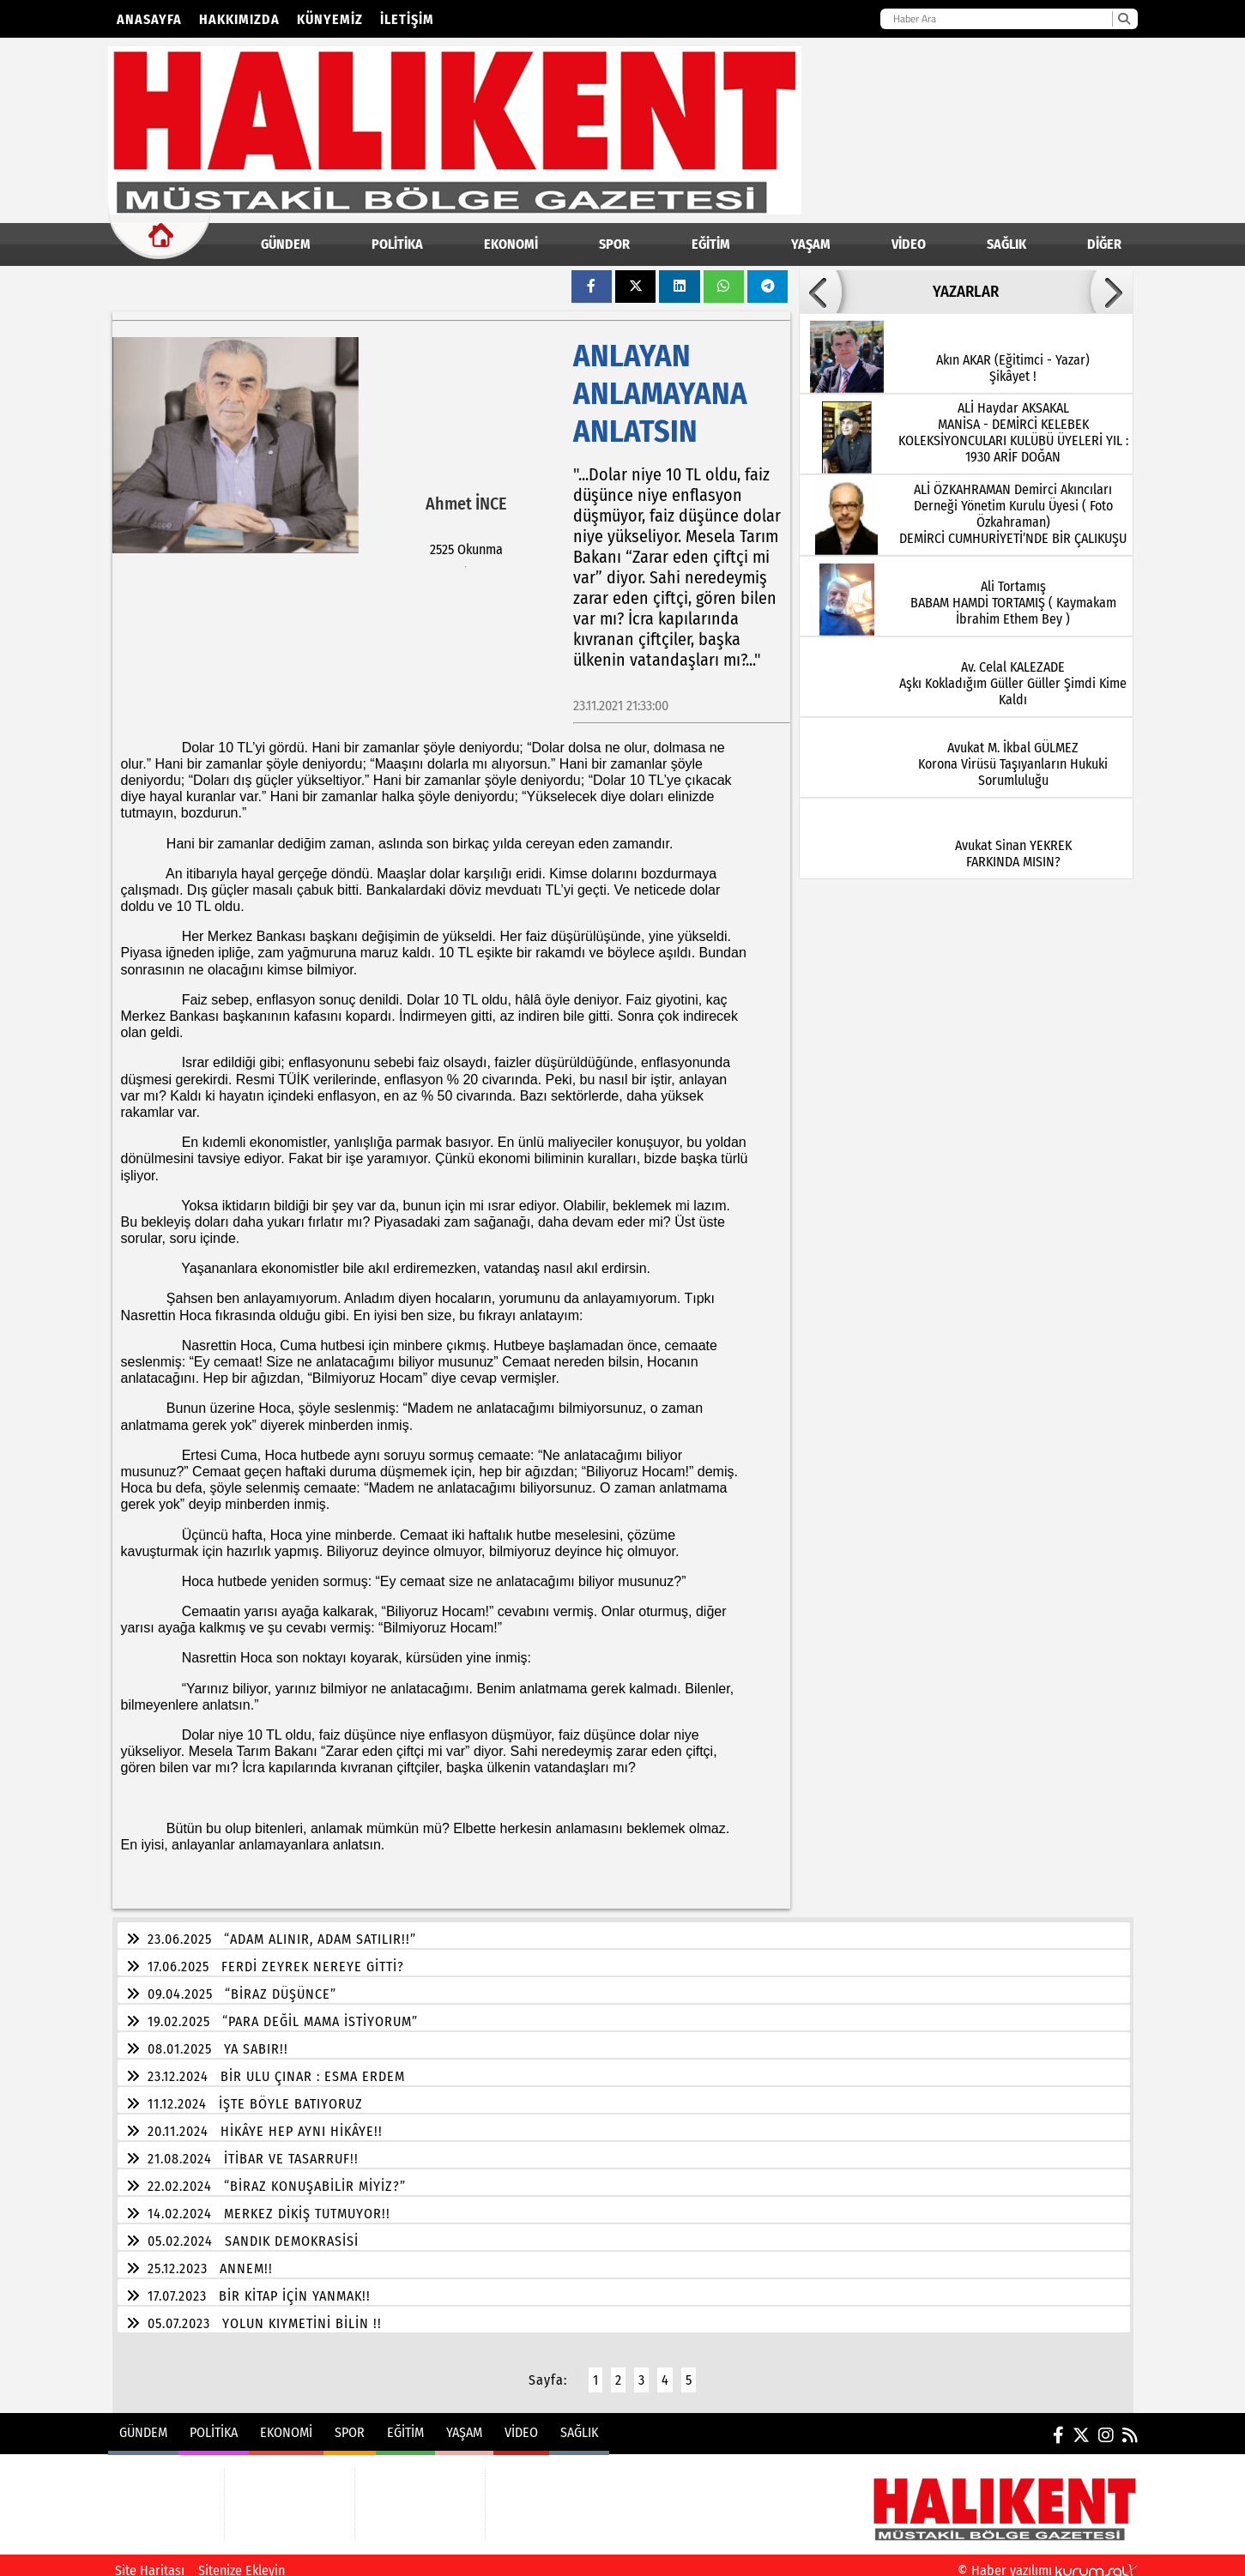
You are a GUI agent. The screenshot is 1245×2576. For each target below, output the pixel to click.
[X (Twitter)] (1081, 2425)
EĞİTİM (711, 244)
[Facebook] (1058, 2425)
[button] (820, 292)
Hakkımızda (239, 19)
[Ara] (1123, 19)
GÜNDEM (286, 244)
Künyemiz (330, 19)
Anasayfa (149, 19)
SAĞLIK (1006, 244)
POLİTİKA (397, 244)
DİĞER (1104, 244)
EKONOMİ (511, 244)
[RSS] (1130, 2425)
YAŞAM (811, 244)
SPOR (614, 244)
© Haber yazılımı (1048, 2560)
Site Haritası (149, 2560)
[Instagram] (1106, 2425)
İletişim (407, 19)
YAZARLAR (966, 291)
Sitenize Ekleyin (241, 2560)
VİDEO (908, 244)
